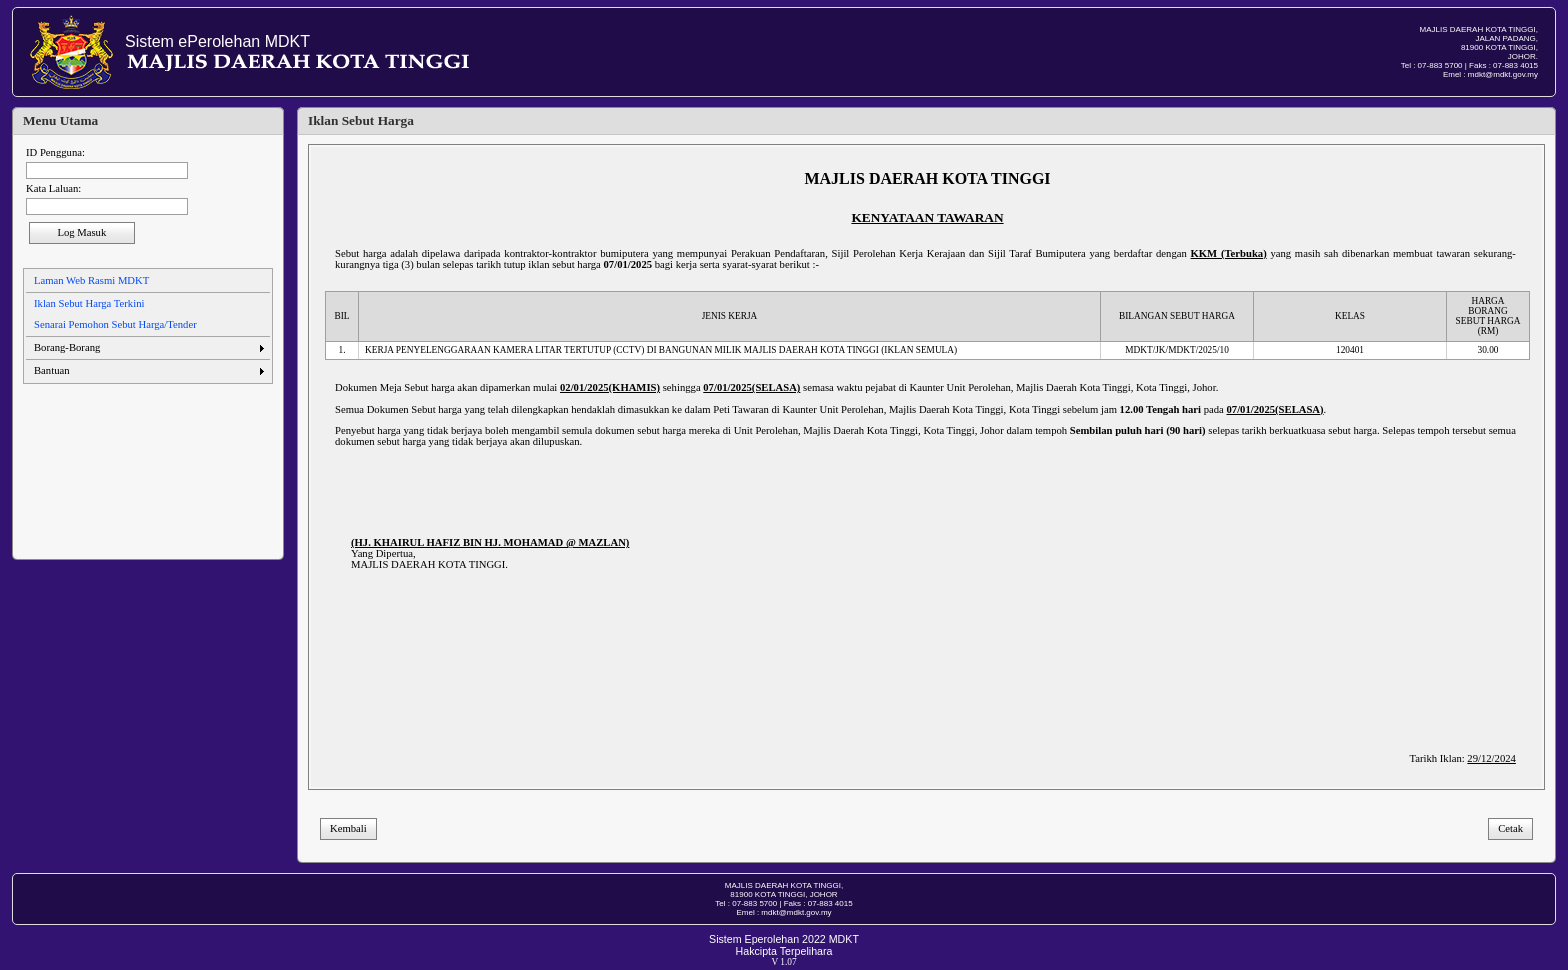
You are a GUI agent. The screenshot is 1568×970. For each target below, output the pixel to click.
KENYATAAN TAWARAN (927, 217)
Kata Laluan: (53, 188)
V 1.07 (783, 962)
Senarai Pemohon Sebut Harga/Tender (115, 324)
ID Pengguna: (55, 152)
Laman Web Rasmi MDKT (91, 280)
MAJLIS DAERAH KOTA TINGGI (927, 178)
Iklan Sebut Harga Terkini (89, 303)
